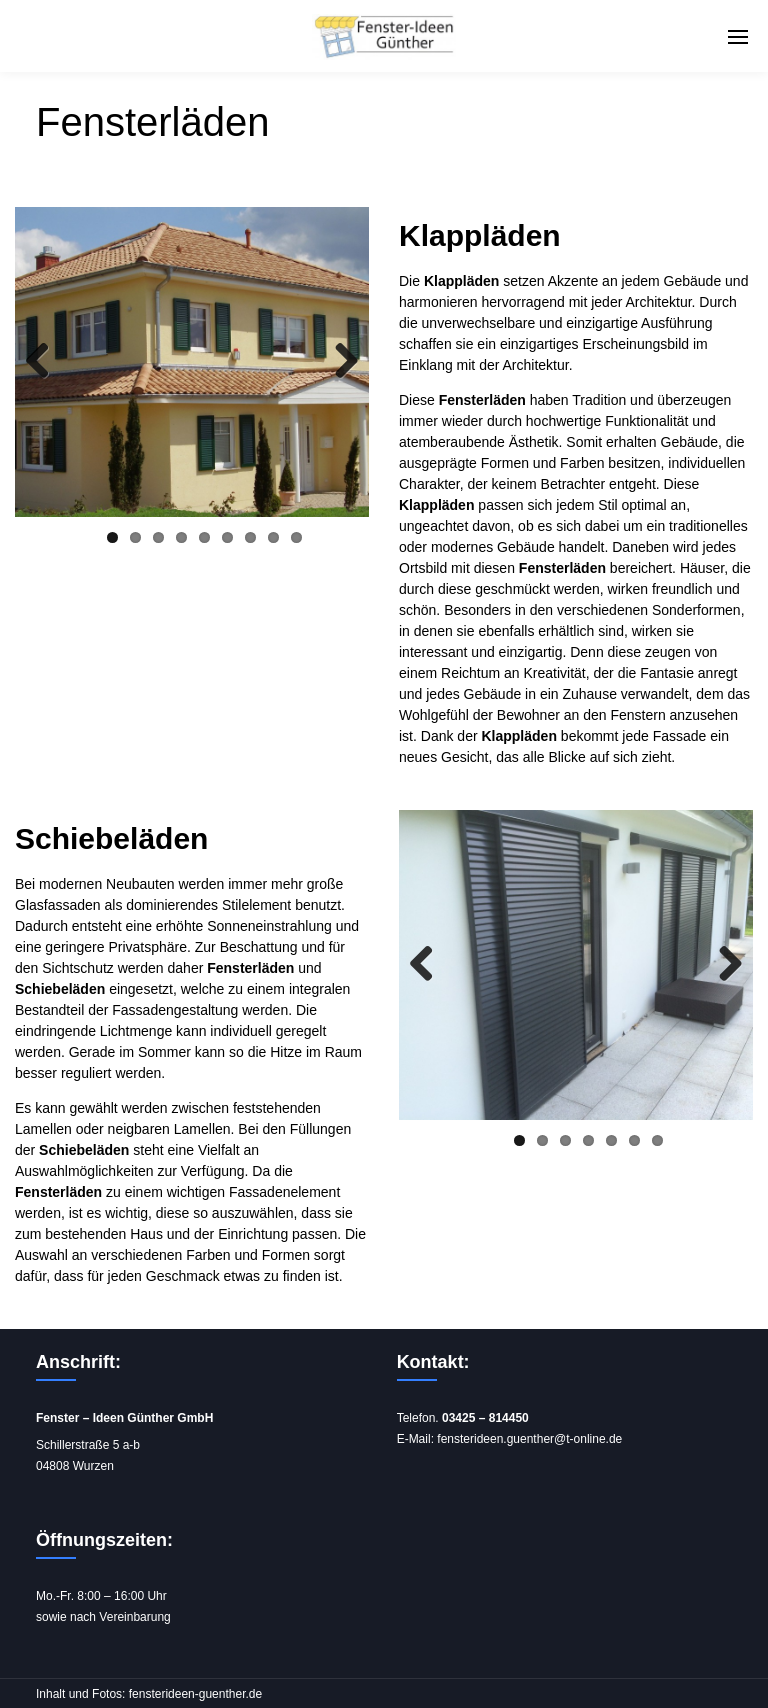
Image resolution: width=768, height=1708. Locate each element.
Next (339, 362)
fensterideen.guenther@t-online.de (529, 1439)
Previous (45, 362)
